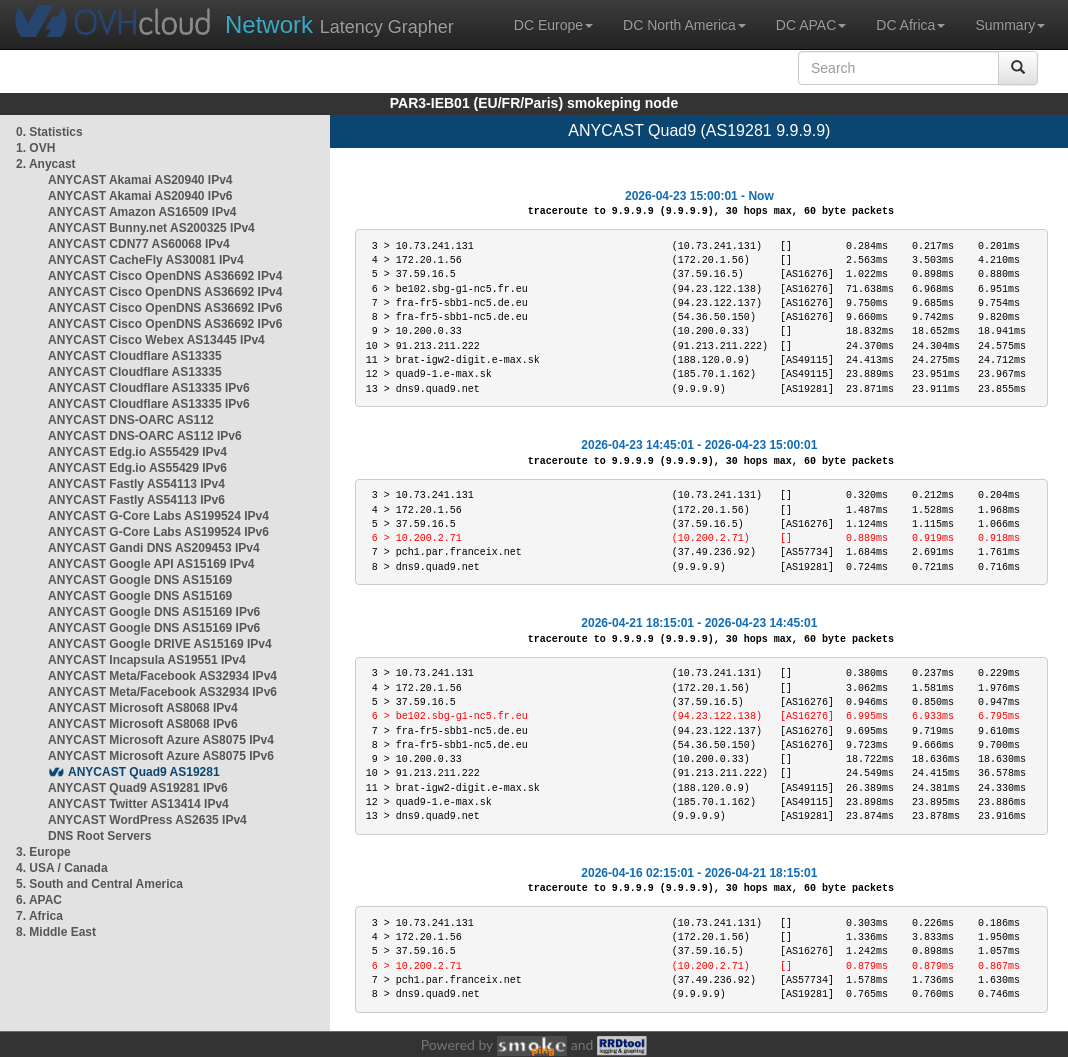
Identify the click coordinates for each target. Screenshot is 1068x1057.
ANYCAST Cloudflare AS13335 (135, 356)
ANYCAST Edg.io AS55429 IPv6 (137, 468)
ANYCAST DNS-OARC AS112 (131, 420)
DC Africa (910, 25)
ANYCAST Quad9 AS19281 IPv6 (138, 788)
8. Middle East (56, 932)
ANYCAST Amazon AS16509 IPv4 (142, 212)
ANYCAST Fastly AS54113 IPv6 (136, 500)
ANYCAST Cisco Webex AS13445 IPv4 (156, 340)
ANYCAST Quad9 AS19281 (144, 772)
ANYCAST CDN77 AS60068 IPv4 (139, 244)
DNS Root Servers (99, 836)
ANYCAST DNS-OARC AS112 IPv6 (145, 436)
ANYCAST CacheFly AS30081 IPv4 (146, 260)
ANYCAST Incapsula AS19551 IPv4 (147, 660)
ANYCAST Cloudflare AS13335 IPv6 (149, 388)
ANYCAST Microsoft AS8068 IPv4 (143, 708)
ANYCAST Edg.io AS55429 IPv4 (137, 452)
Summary (1010, 25)
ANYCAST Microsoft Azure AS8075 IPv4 (161, 740)
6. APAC (39, 900)
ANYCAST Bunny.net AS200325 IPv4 (151, 228)
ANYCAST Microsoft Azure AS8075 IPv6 (161, 756)
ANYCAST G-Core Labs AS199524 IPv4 (158, 516)
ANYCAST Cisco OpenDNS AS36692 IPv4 (165, 276)
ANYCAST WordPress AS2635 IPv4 (147, 820)
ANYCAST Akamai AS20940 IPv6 (140, 196)
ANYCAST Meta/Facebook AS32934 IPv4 (162, 676)
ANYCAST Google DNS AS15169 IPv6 (154, 612)
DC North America (684, 25)
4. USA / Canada (62, 868)
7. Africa (39, 916)
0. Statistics (49, 132)
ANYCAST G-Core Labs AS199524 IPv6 (158, 532)
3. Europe (43, 852)
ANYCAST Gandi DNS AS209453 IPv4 (154, 548)
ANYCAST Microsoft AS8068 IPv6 (143, 724)
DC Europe (553, 25)
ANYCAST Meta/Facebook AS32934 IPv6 (162, 692)
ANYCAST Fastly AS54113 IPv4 (136, 484)
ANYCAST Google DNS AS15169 (140, 580)
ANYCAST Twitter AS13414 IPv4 (138, 804)
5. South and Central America (99, 884)
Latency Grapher (339, 24)
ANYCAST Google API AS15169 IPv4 (151, 564)
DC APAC (811, 25)
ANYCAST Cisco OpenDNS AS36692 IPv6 (165, 308)
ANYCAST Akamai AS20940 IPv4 (140, 180)
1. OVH (35, 148)
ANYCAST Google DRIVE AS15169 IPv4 (160, 644)
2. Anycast (46, 164)
